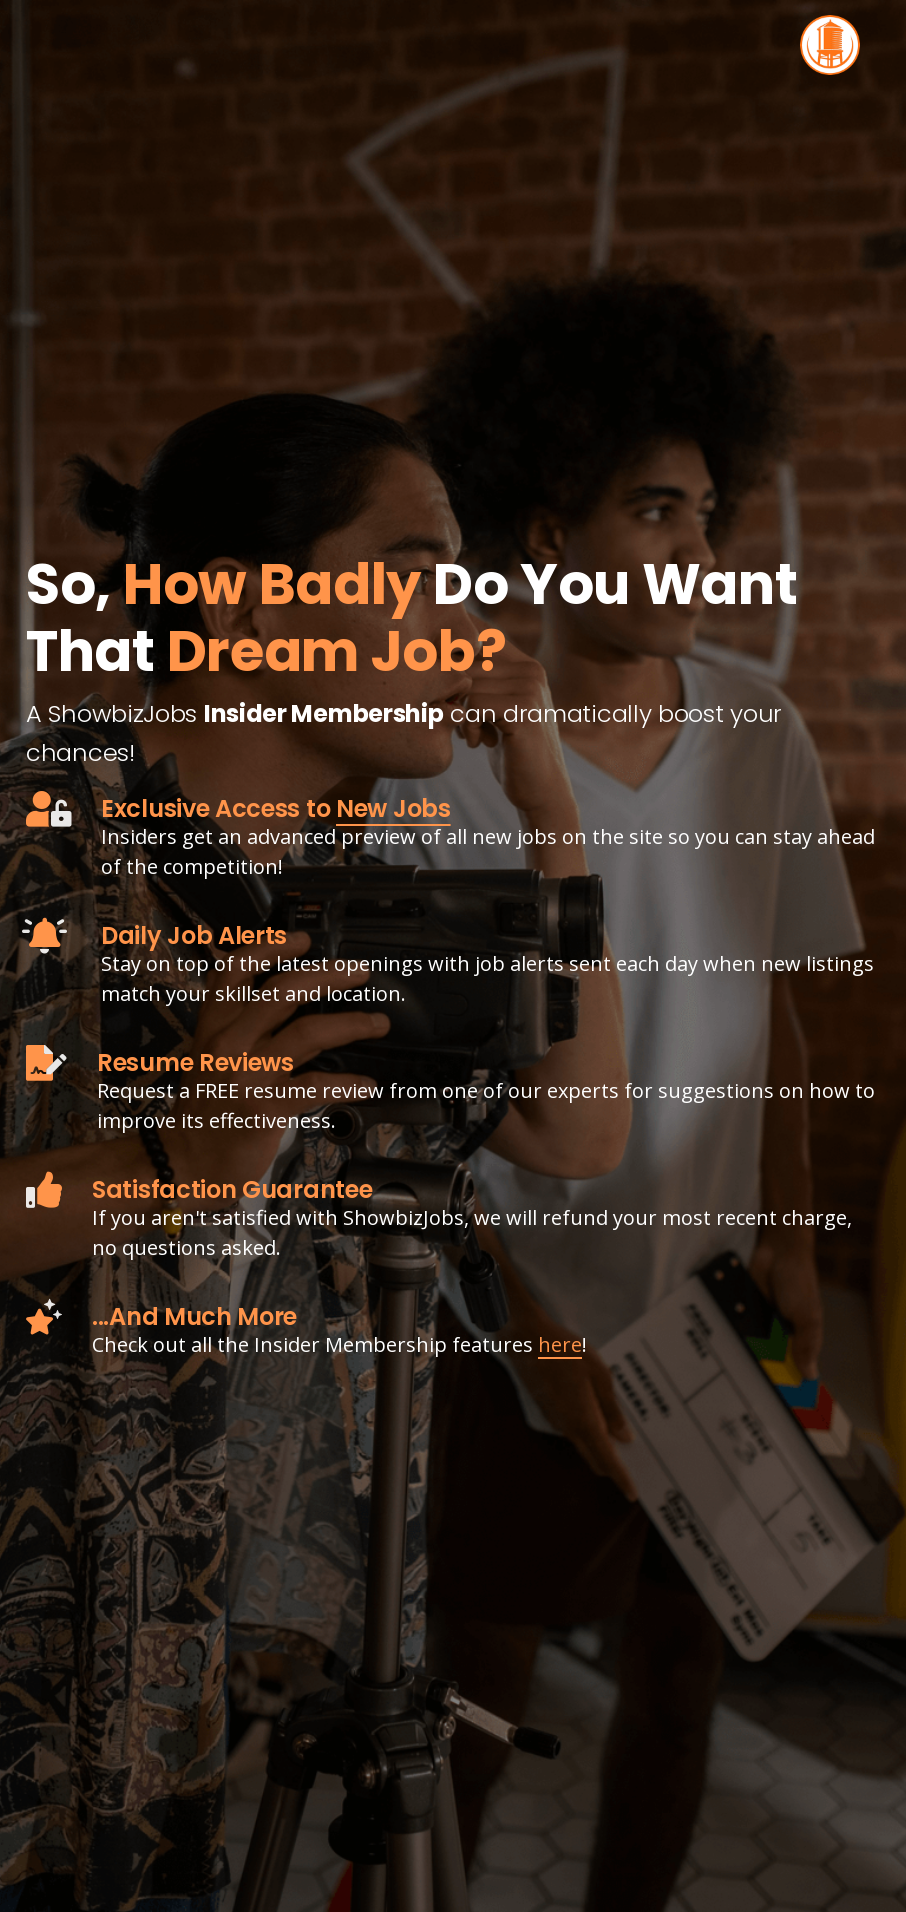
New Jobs (393, 808)
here (560, 1344)
